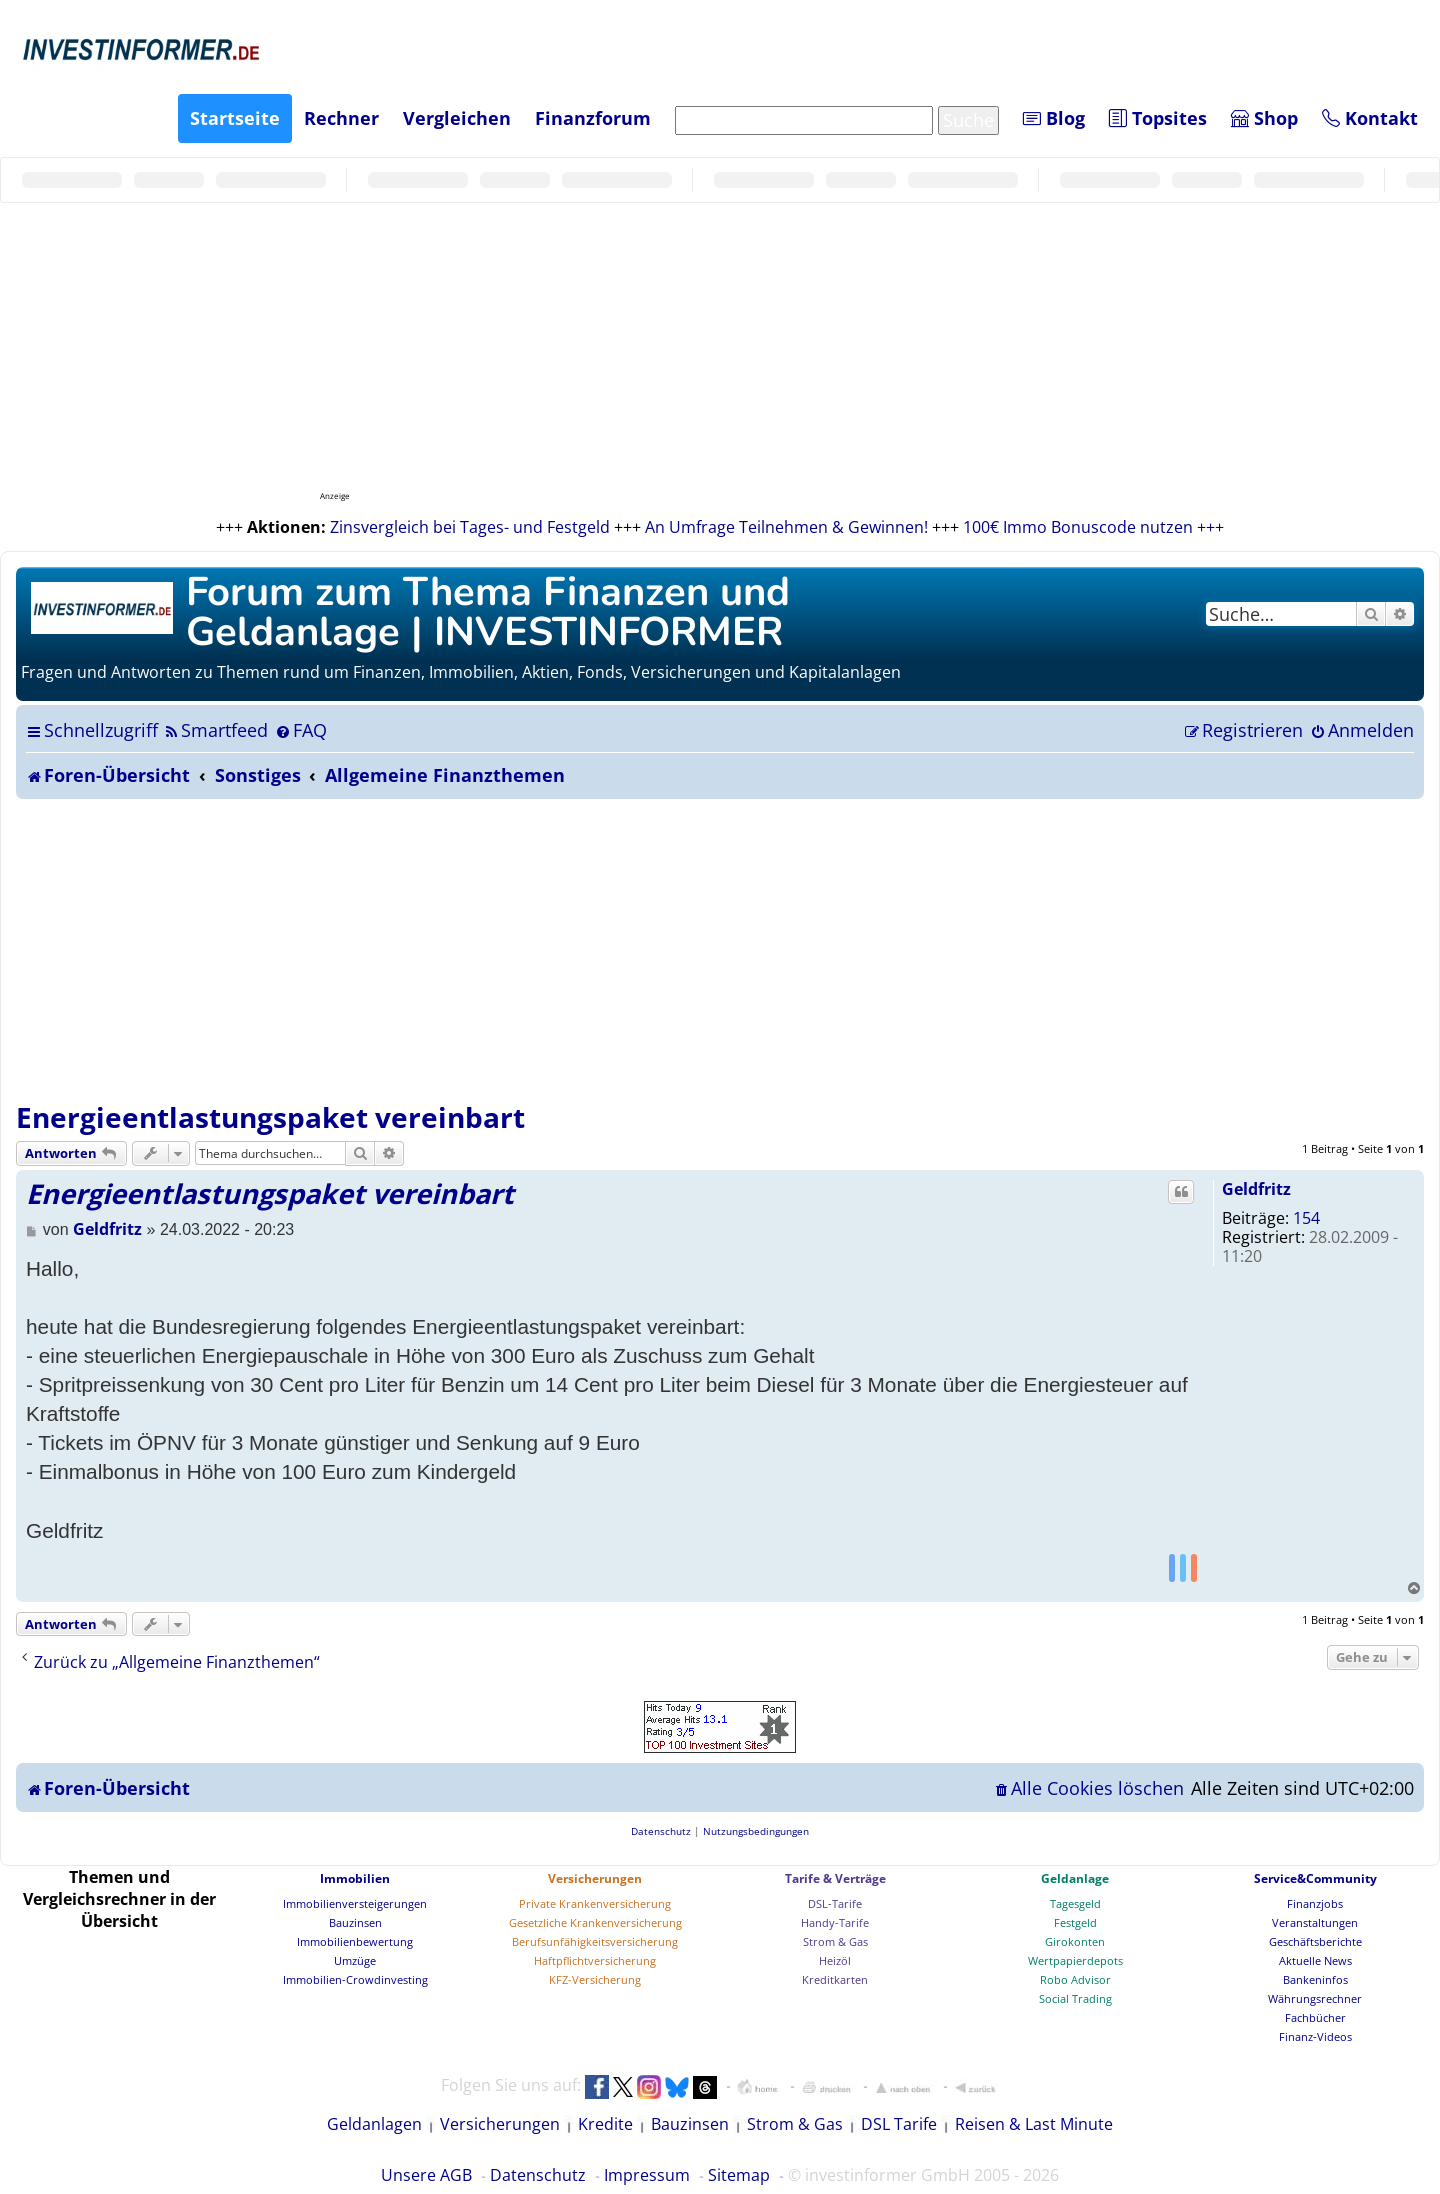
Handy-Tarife (835, 1922)
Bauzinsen (355, 1922)
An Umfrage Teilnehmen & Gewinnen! (786, 527)
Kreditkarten (835, 1979)
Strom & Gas (835, 1941)
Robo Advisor (1075, 1979)
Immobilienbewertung (355, 1941)
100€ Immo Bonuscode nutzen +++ (1093, 527)
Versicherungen (595, 1878)
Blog (1054, 118)
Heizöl (835, 1960)
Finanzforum (593, 118)
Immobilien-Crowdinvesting (355, 1979)
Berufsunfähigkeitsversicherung (595, 1941)
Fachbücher (1315, 2017)
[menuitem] (215, 730)
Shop (1264, 118)
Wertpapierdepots (1075, 1960)
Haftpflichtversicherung (595, 1960)
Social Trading (1075, 1998)
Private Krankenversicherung (595, 1903)
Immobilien (355, 1878)
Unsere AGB (426, 2175)
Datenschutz (538, 2175)
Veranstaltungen (1315, 1922)
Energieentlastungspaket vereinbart (270, 1117)
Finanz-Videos (1315, 2036)
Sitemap (739, 2175)
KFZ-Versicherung (595, 1979)
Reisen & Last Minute (1034, 2124)
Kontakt (1370, 118)
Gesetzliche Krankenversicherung (595, 1922)
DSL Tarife (899, 2124)
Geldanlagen (374, 2124)
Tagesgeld (1075, 1903)
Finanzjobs (1315, 1903)
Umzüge (355, 1960)
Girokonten (1075, 1941)
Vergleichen (457, 118)
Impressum (647, 2175)
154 (1306, 1218)
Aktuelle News (1315, 1960)
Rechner (341, 118)
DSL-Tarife (835, 1903)
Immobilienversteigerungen (355, 1903)
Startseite (235, 118)
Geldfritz (1256, 1189)
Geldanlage (1075, 1878)
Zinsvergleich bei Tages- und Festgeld (470, 527)
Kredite (605, 2124)
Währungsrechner (1315, 1998)
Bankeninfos (1315, 1979)
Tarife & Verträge (835, 1878)
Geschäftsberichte (1315, 1941)
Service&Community (1315, 1878)
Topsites (1158, 118)
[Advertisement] (720, 949)
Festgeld (1075, 1922)
